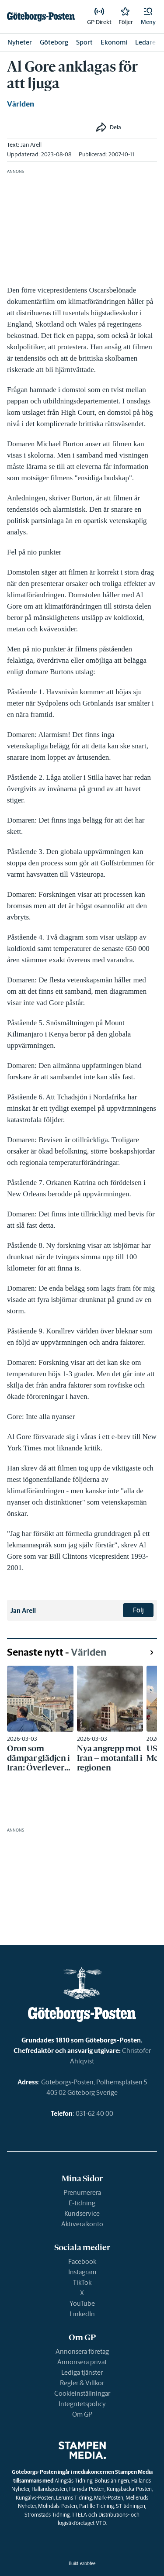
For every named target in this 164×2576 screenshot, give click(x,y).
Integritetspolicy (82, 2404)
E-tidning (82, 2203)
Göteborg (54, 42)
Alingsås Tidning (73, 2480)
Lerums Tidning (74, 2497)
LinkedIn (82, 2314)
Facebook (82, 2261)
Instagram (82, 2272)
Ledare (145, 42)
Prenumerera (82, 2192)
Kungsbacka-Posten (129, 2489)
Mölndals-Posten (57, 2506)
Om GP (82, 2414)
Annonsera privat (82, 2362)
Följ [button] (138, 1610)
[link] (41, 16)
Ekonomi (114, 42)
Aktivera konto (82, 2224)
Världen (20, 104)
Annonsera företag (82, 2351)
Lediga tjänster (82, 2372)
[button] (148, 16)
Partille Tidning (96, 2506)
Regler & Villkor (82, 2383)
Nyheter (19, 42)
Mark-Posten (108, 2497)
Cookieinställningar (82, 2393)
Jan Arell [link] (31, 144)
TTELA (79, 2514)
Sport (84, 42)
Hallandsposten (49, 2489)
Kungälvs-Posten (35, 2497)
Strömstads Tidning (47, 2514)
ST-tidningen (130, 2506)
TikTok (82, 2282)
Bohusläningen (111, 2480)
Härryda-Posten (87, 2489)
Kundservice (82, 2213)
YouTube (82, 2303)
